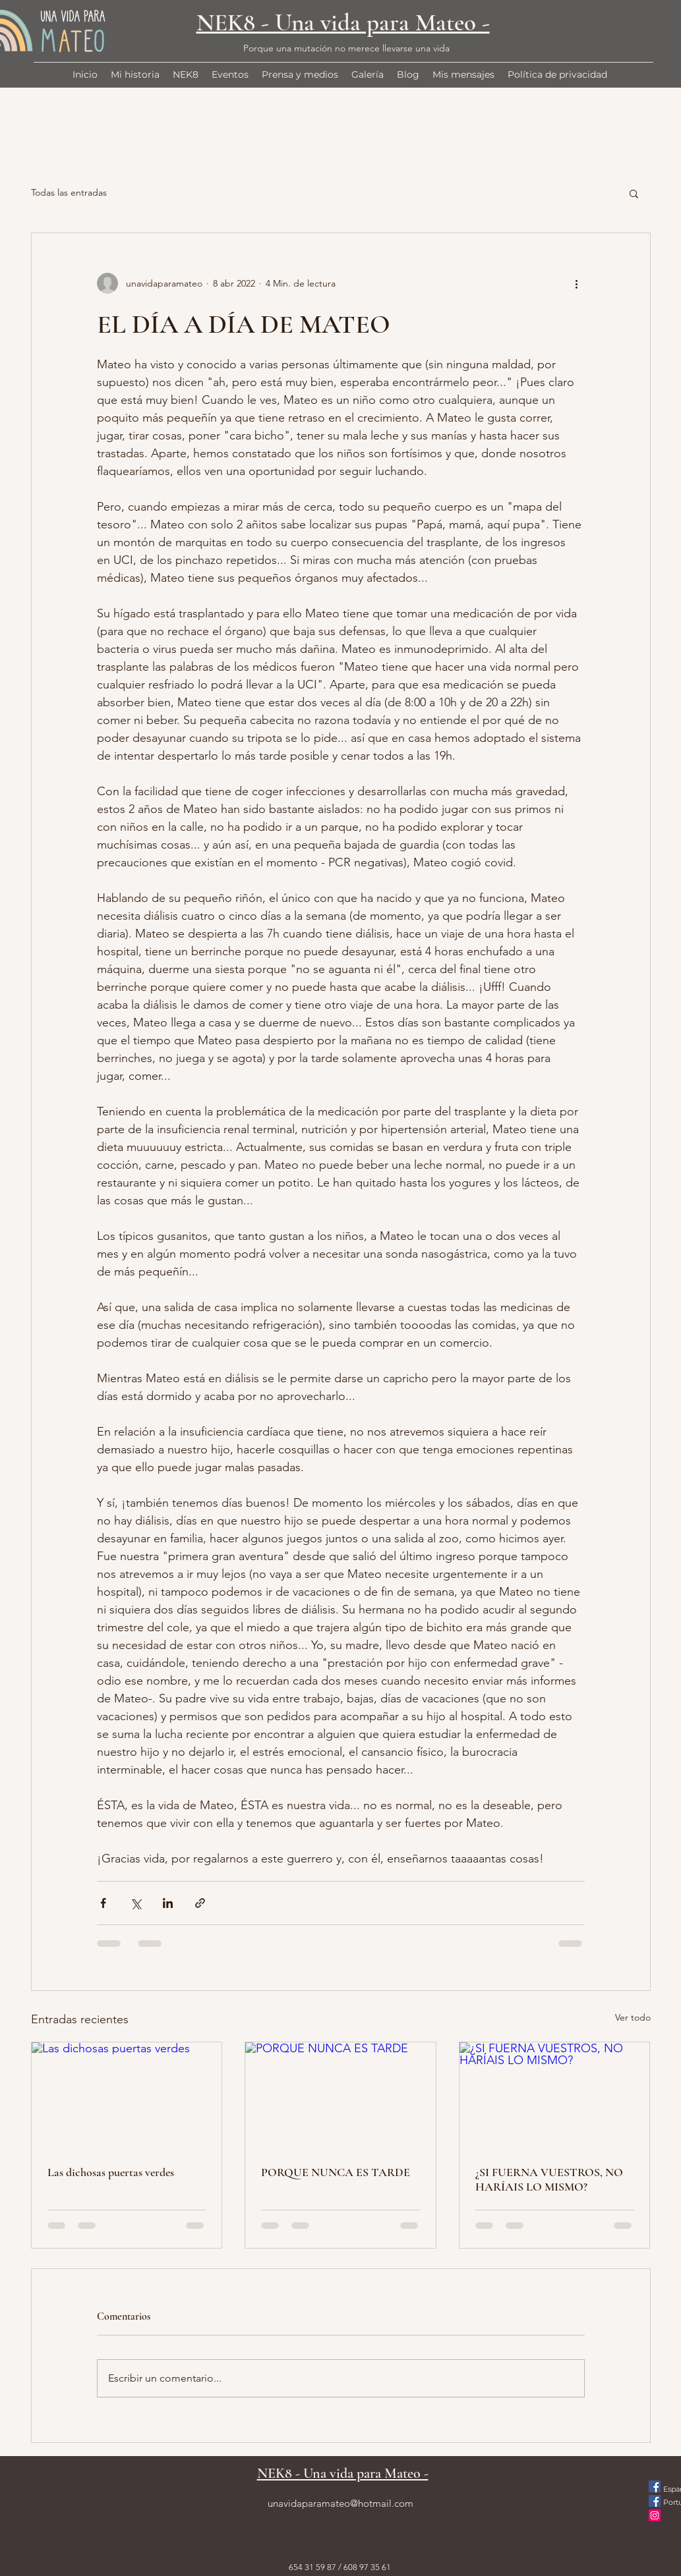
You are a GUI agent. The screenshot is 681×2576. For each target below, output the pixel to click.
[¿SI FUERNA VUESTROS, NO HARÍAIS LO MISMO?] (554, 2095)
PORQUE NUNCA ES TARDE (335, 2172)
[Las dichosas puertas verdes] (127, 2095)
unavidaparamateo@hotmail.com (340, 2503)
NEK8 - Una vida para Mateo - (343, 23)
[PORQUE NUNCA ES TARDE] (340, 2095)
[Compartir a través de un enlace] (200, 1903)
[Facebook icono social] (655, 2486)
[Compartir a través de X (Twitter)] (135, 1903)
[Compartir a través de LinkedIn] (168, 1903)
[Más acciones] (577, 283)
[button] (634, 193)
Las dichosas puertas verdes (110, 2172)
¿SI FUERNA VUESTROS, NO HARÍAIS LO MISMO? (549, 2179)
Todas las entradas (69, 192)
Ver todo (633, 2017)
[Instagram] (655, 2515)
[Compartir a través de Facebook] (103, 1903)
